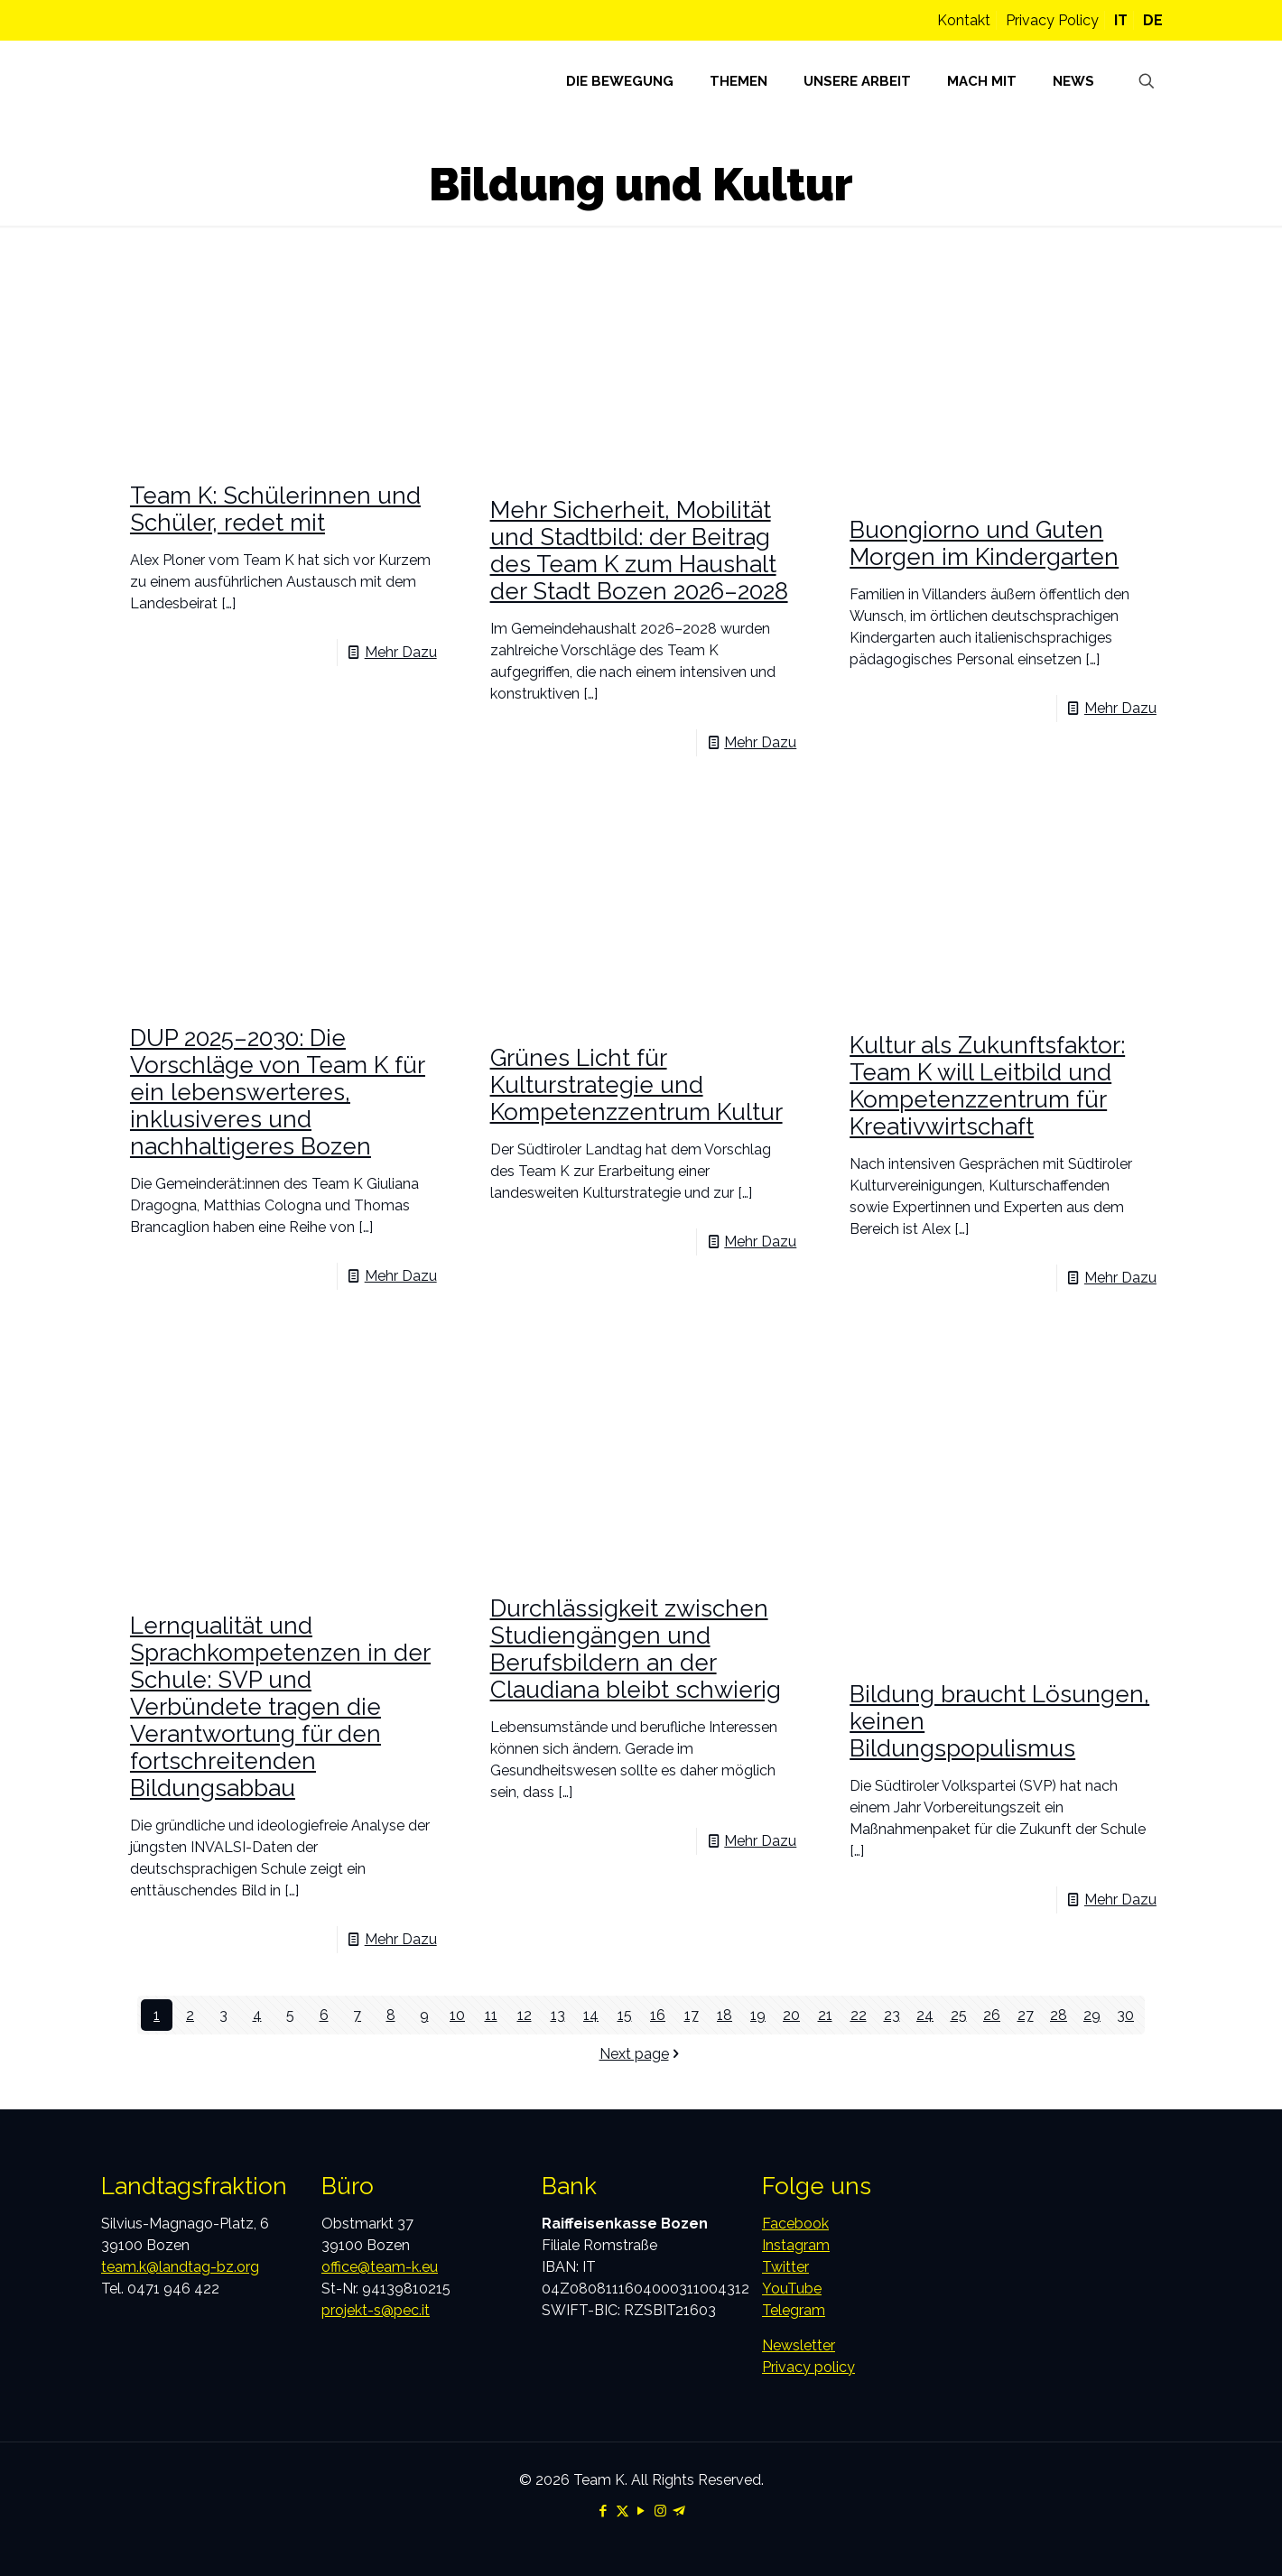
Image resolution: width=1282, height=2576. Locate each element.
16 (657, 2015)
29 (1092, 2015)
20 (791, 2015)
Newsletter (798, 2345)
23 (892, 2015)
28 (1058, 2015)
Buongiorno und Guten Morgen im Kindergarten (984, 543)
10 (457, 2015)
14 (591, 2015)
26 (991, 2015)
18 (724, 2015)
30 (1125, 2015)
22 (858, 2015)
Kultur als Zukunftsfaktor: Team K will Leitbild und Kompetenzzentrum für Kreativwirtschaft (987, 1086)
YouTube (792, 2288)
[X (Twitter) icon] (622, 2511)
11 (491, 2015)
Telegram (793, 2310)
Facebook (795, 2223)
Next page (641, 2053)
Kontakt (963, 20)
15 (625, 2015)
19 (758, 2015)
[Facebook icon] (603, 2511)
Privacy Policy (1052, 20)
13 (558, 2015)
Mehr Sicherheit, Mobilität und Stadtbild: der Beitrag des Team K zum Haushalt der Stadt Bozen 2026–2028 (639, 550)
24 (925, 2015)
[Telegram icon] (679, 2511)
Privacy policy (808, 2367)
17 (691, 2015)
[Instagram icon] (660, 2511)
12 (524, 2015)
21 (825, 2015)
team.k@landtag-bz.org (180, 2266)
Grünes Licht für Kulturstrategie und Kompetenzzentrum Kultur (636, 1085)
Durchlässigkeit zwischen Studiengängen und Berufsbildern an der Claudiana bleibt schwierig (635, 1649)
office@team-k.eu (379, 2266)
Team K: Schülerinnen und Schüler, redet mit (275, 509)
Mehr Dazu (401, 652)
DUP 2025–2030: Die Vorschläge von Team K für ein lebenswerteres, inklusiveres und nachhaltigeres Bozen (277, 1092)
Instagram (796, 2245)
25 (959, 2015)
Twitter (785, 2266)
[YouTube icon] (641, 2511)
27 (1025, 2015)
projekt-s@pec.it (375, 2310)
